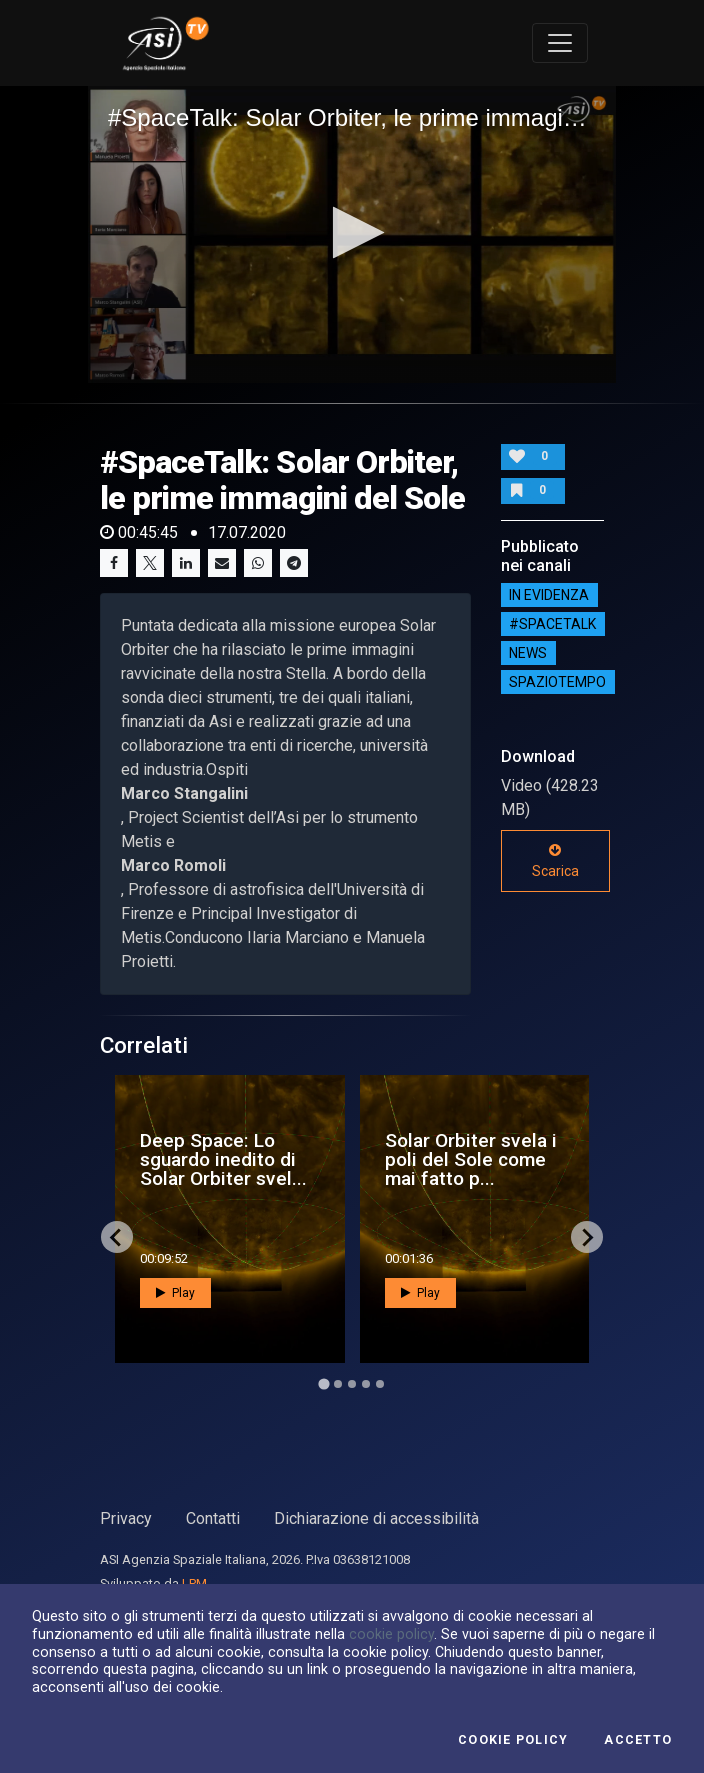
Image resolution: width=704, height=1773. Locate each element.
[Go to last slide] (117, 1237)
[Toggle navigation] (560, 43)
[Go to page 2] (338, 1384)
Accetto (638, 1740)
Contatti (213, 1518)
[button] (352, 232)
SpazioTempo (557, 682)
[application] (352, 234)
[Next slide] (587, 1237)
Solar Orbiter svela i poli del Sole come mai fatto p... (471, 1159)
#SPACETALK (552, 624)
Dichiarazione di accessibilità (376, 1518)
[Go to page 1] (323, 1384)
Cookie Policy (513, 1740)
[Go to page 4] (366, 1384)
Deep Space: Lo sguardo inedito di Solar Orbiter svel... (223, 1159)
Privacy (126, 1518)
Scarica (555, 861)
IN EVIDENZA (549, 595)
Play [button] (175, 1293)
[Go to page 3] (352, 1384)
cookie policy (391, 1634)
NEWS (528, 653)
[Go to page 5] (380, 1384)
